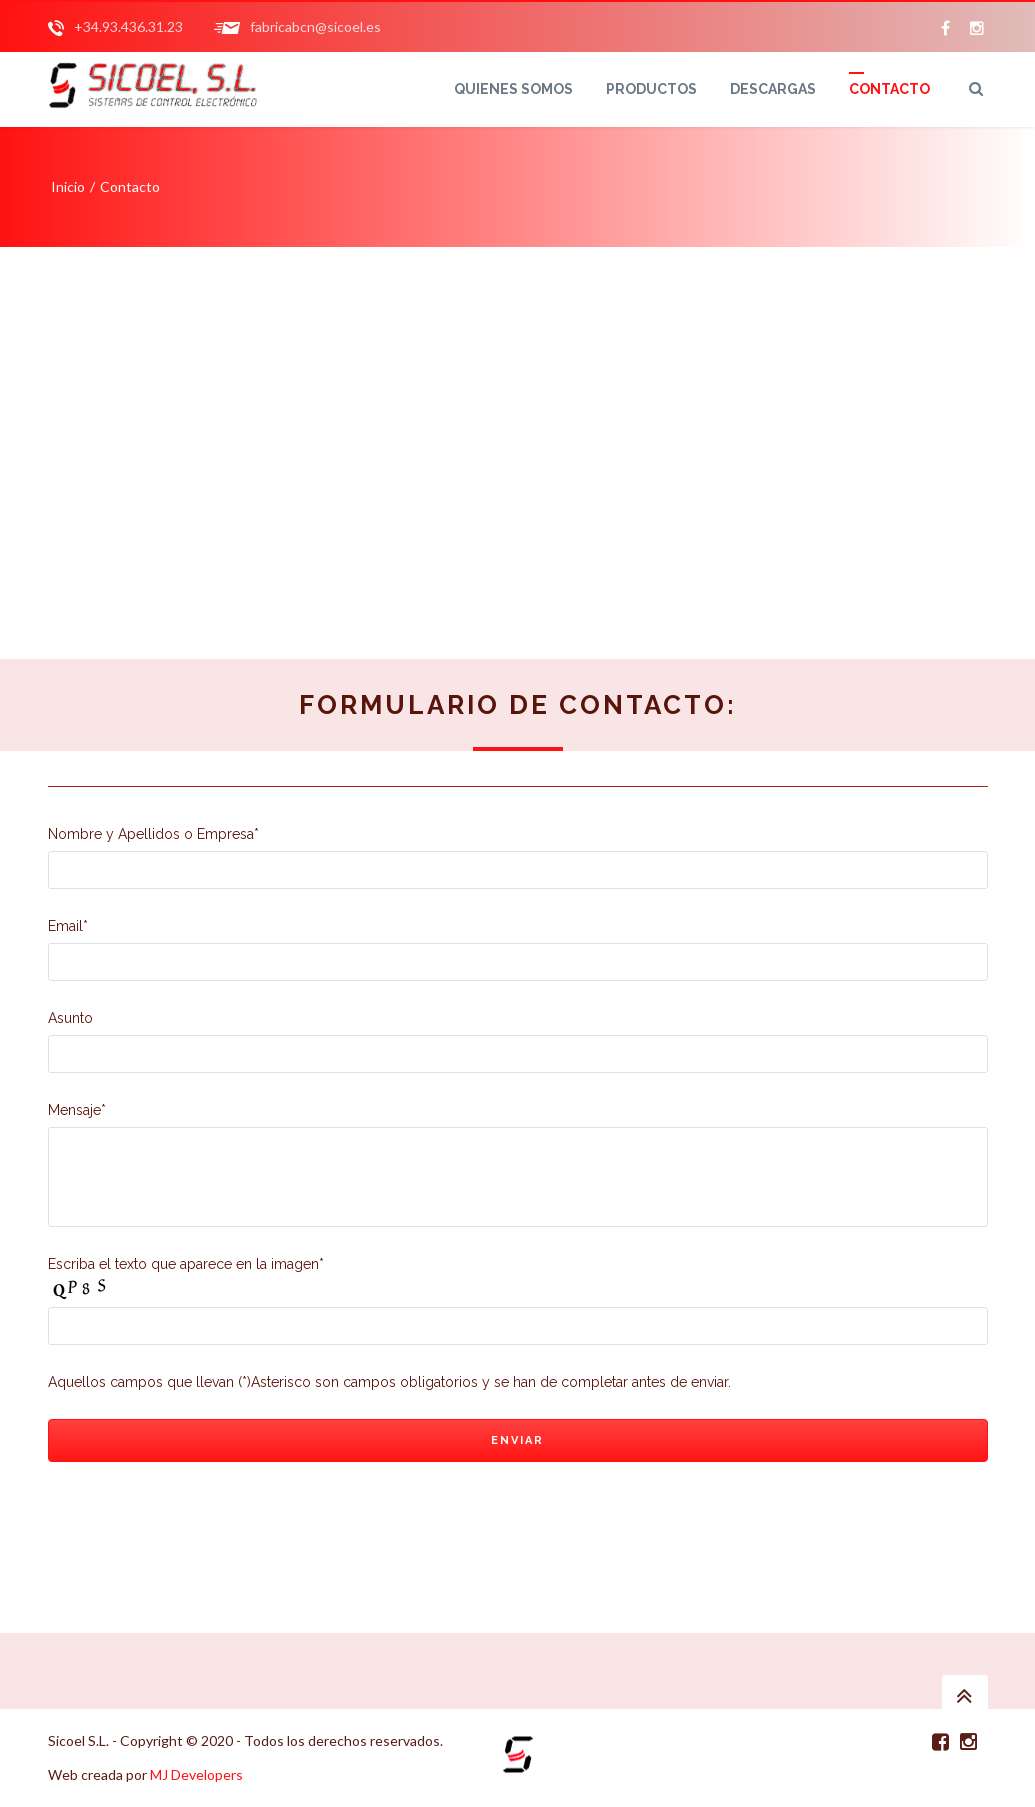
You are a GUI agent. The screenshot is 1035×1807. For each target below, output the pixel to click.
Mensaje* (518, 1164)
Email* (518, 949)
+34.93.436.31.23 (128, 26)
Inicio (68, 186)
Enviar (517, 1440)
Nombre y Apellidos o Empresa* (518, 857)
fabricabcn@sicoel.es (315, 26)
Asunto (518, 1041)
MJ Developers (196, 1774)
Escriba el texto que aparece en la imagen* (186, 1264)
